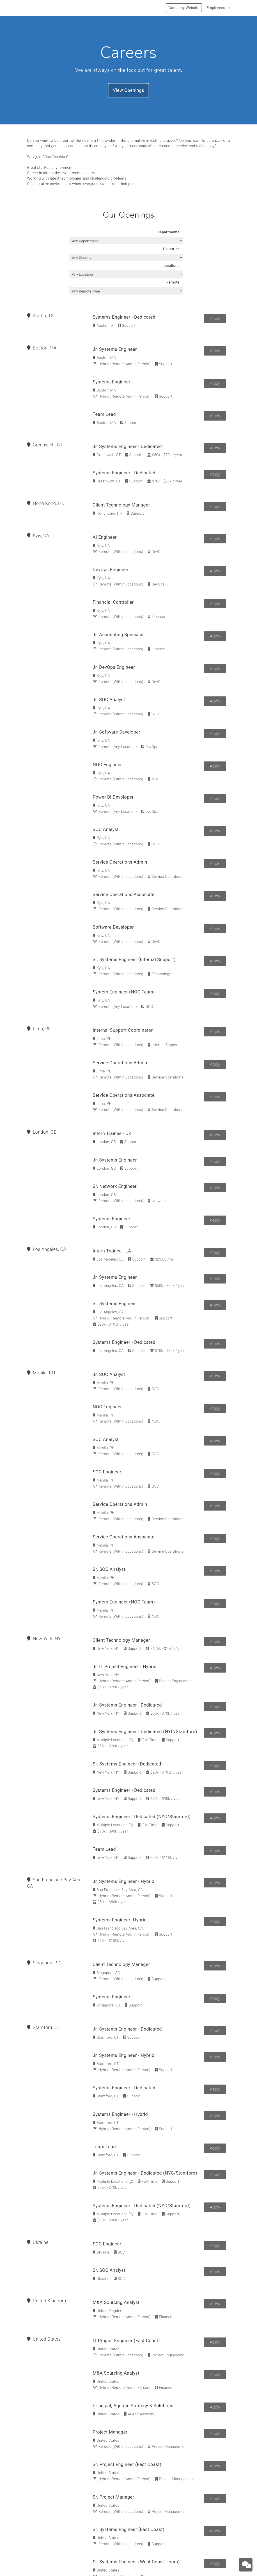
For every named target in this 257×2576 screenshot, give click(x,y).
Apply (215, 296)
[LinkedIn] (229, 8)
